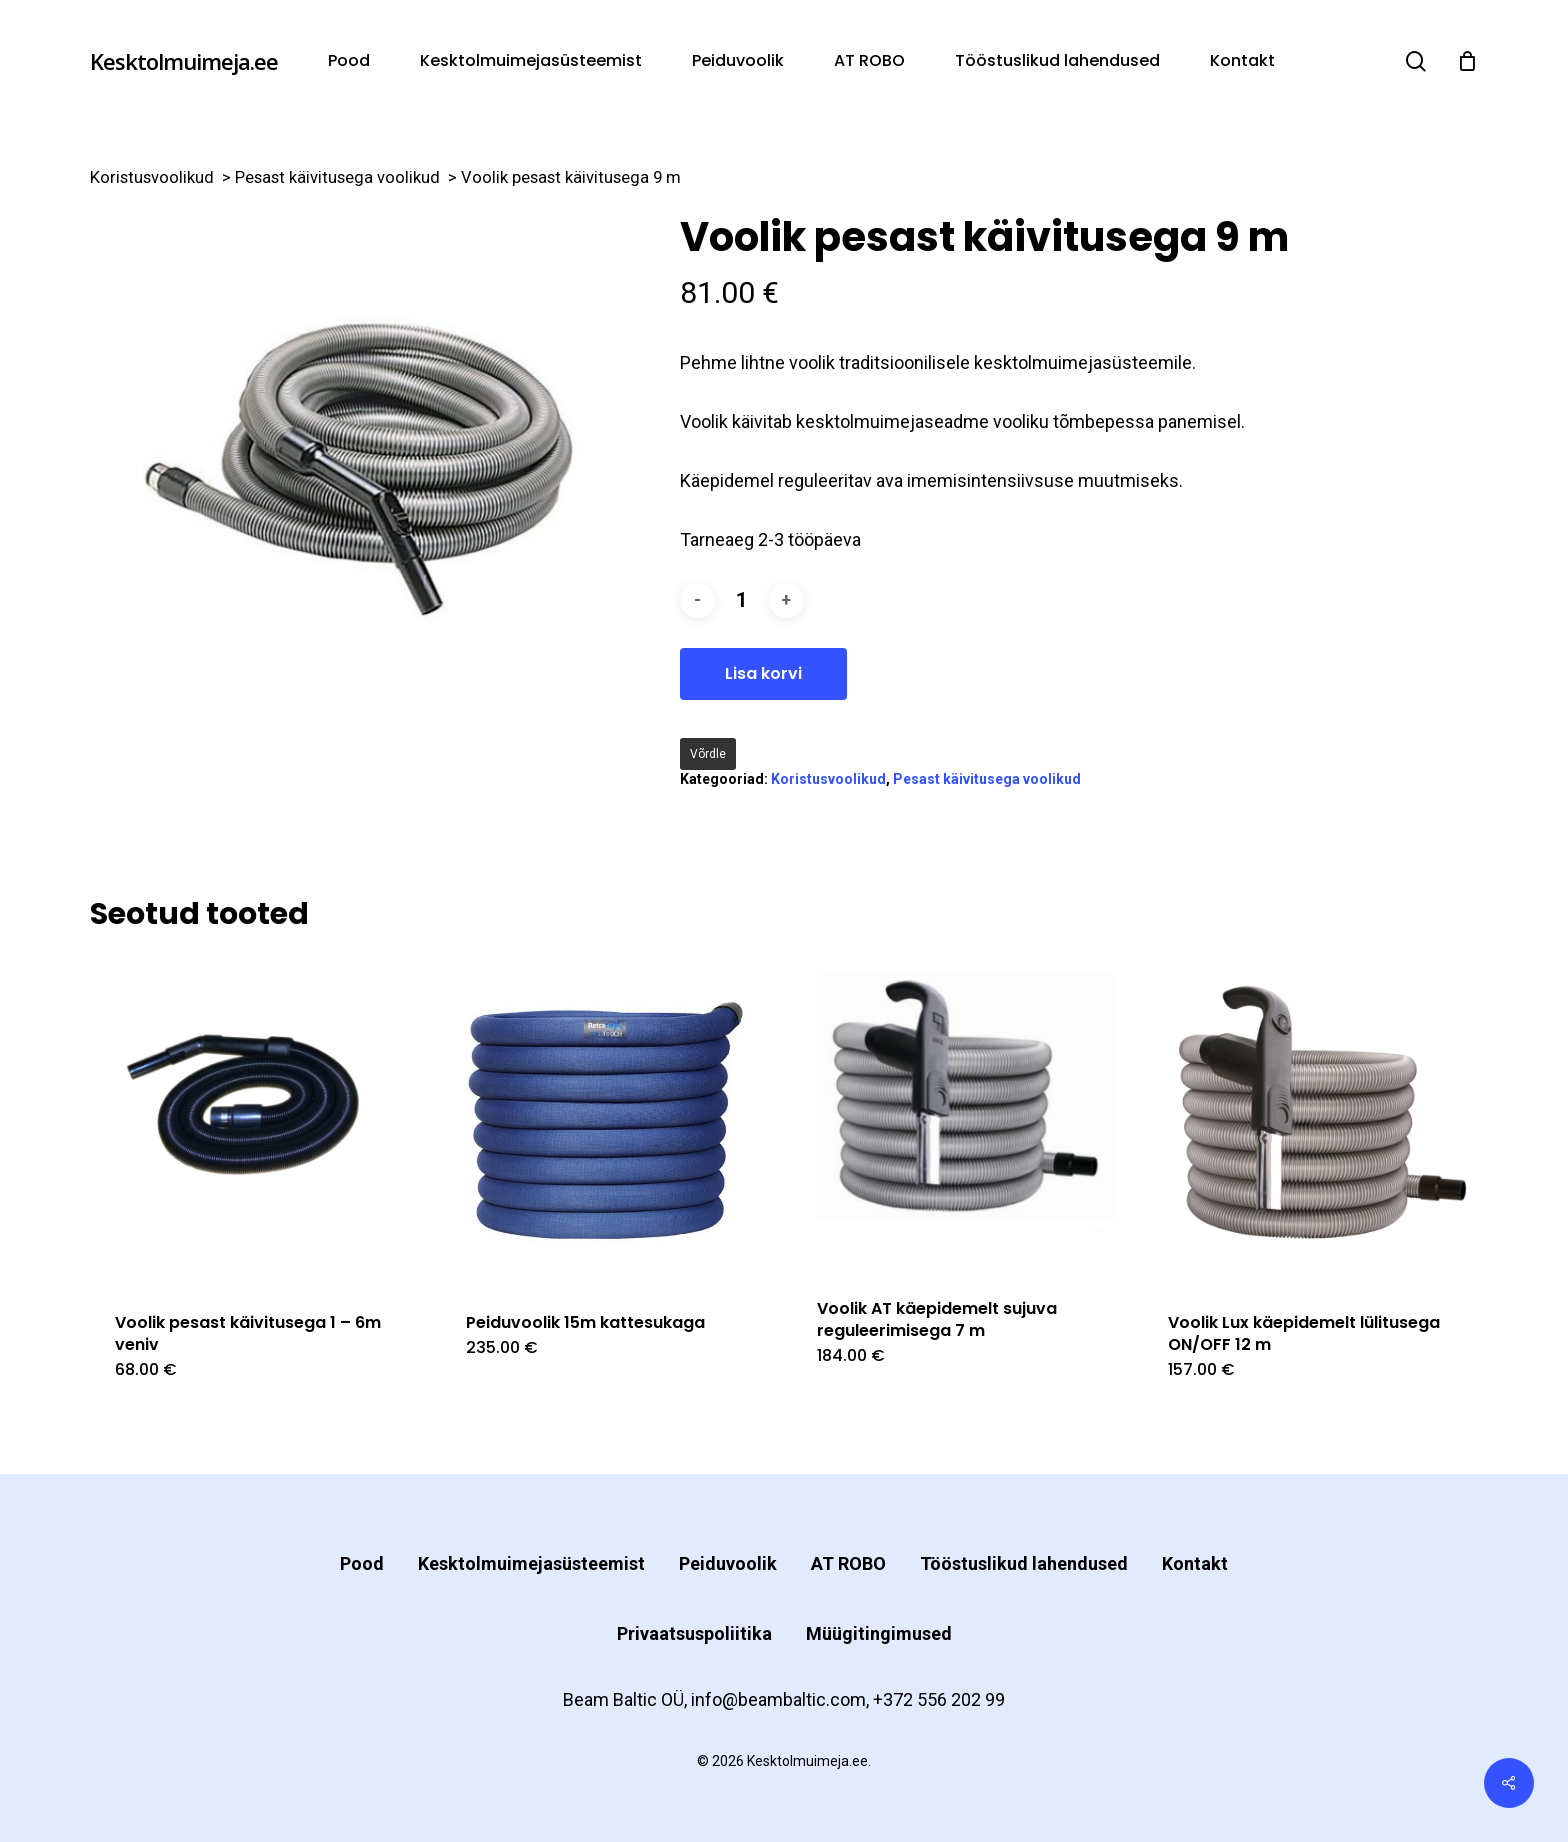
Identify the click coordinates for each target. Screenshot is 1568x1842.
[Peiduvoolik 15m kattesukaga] (607, 1120)
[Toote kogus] (742, 600)
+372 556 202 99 (939, 1699)
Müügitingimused (879, 1633)
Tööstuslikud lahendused (1024, 1563)
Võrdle (708, 754)
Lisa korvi (763, 673)
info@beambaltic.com (778, 1699)
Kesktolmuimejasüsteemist (531, 1563)
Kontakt (1195, 1563)
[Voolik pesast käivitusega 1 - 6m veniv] (256, 1120)
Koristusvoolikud (152, 177)
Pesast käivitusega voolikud (337, 177)
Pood (362, 1563)
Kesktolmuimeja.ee (184, 61)
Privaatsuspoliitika (694, 1633)
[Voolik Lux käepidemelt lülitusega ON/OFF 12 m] (1309, 1120)
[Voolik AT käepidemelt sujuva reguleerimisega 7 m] (958, 1113)
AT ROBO (848, 1563)
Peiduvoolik (728, 1563)
